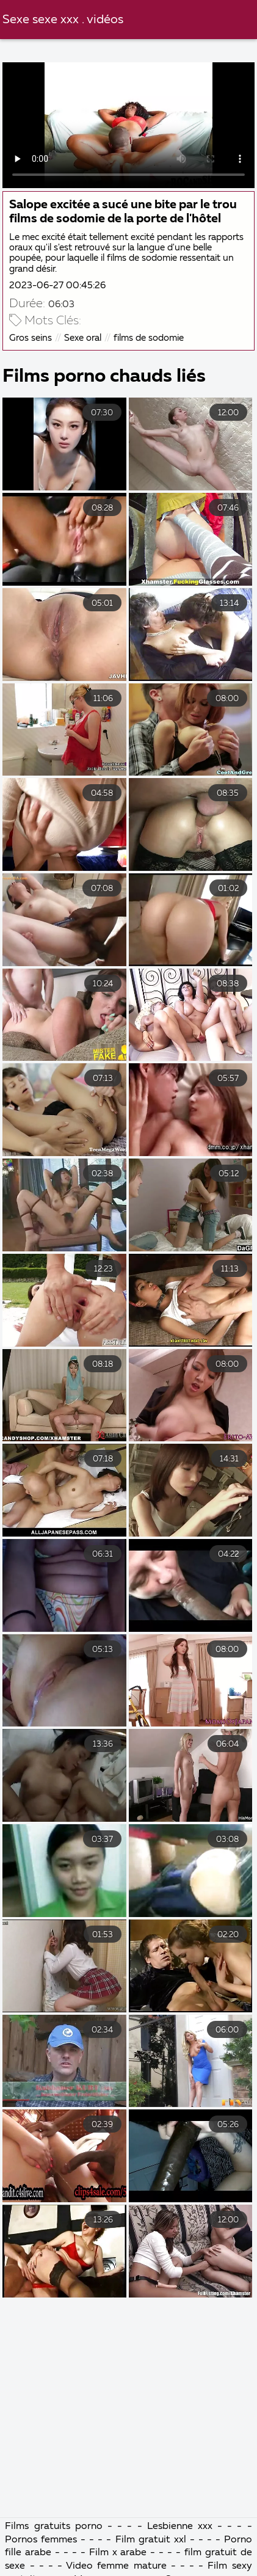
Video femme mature (116, 2566)
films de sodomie (149, 338)
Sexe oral (82, 338)
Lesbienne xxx (179, 2526)
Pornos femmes (41, 2540)
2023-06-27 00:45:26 (57, 285)
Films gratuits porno (53, 2526)
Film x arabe (118, 2553)
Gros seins (30, 338)
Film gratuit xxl (150, 2540)
